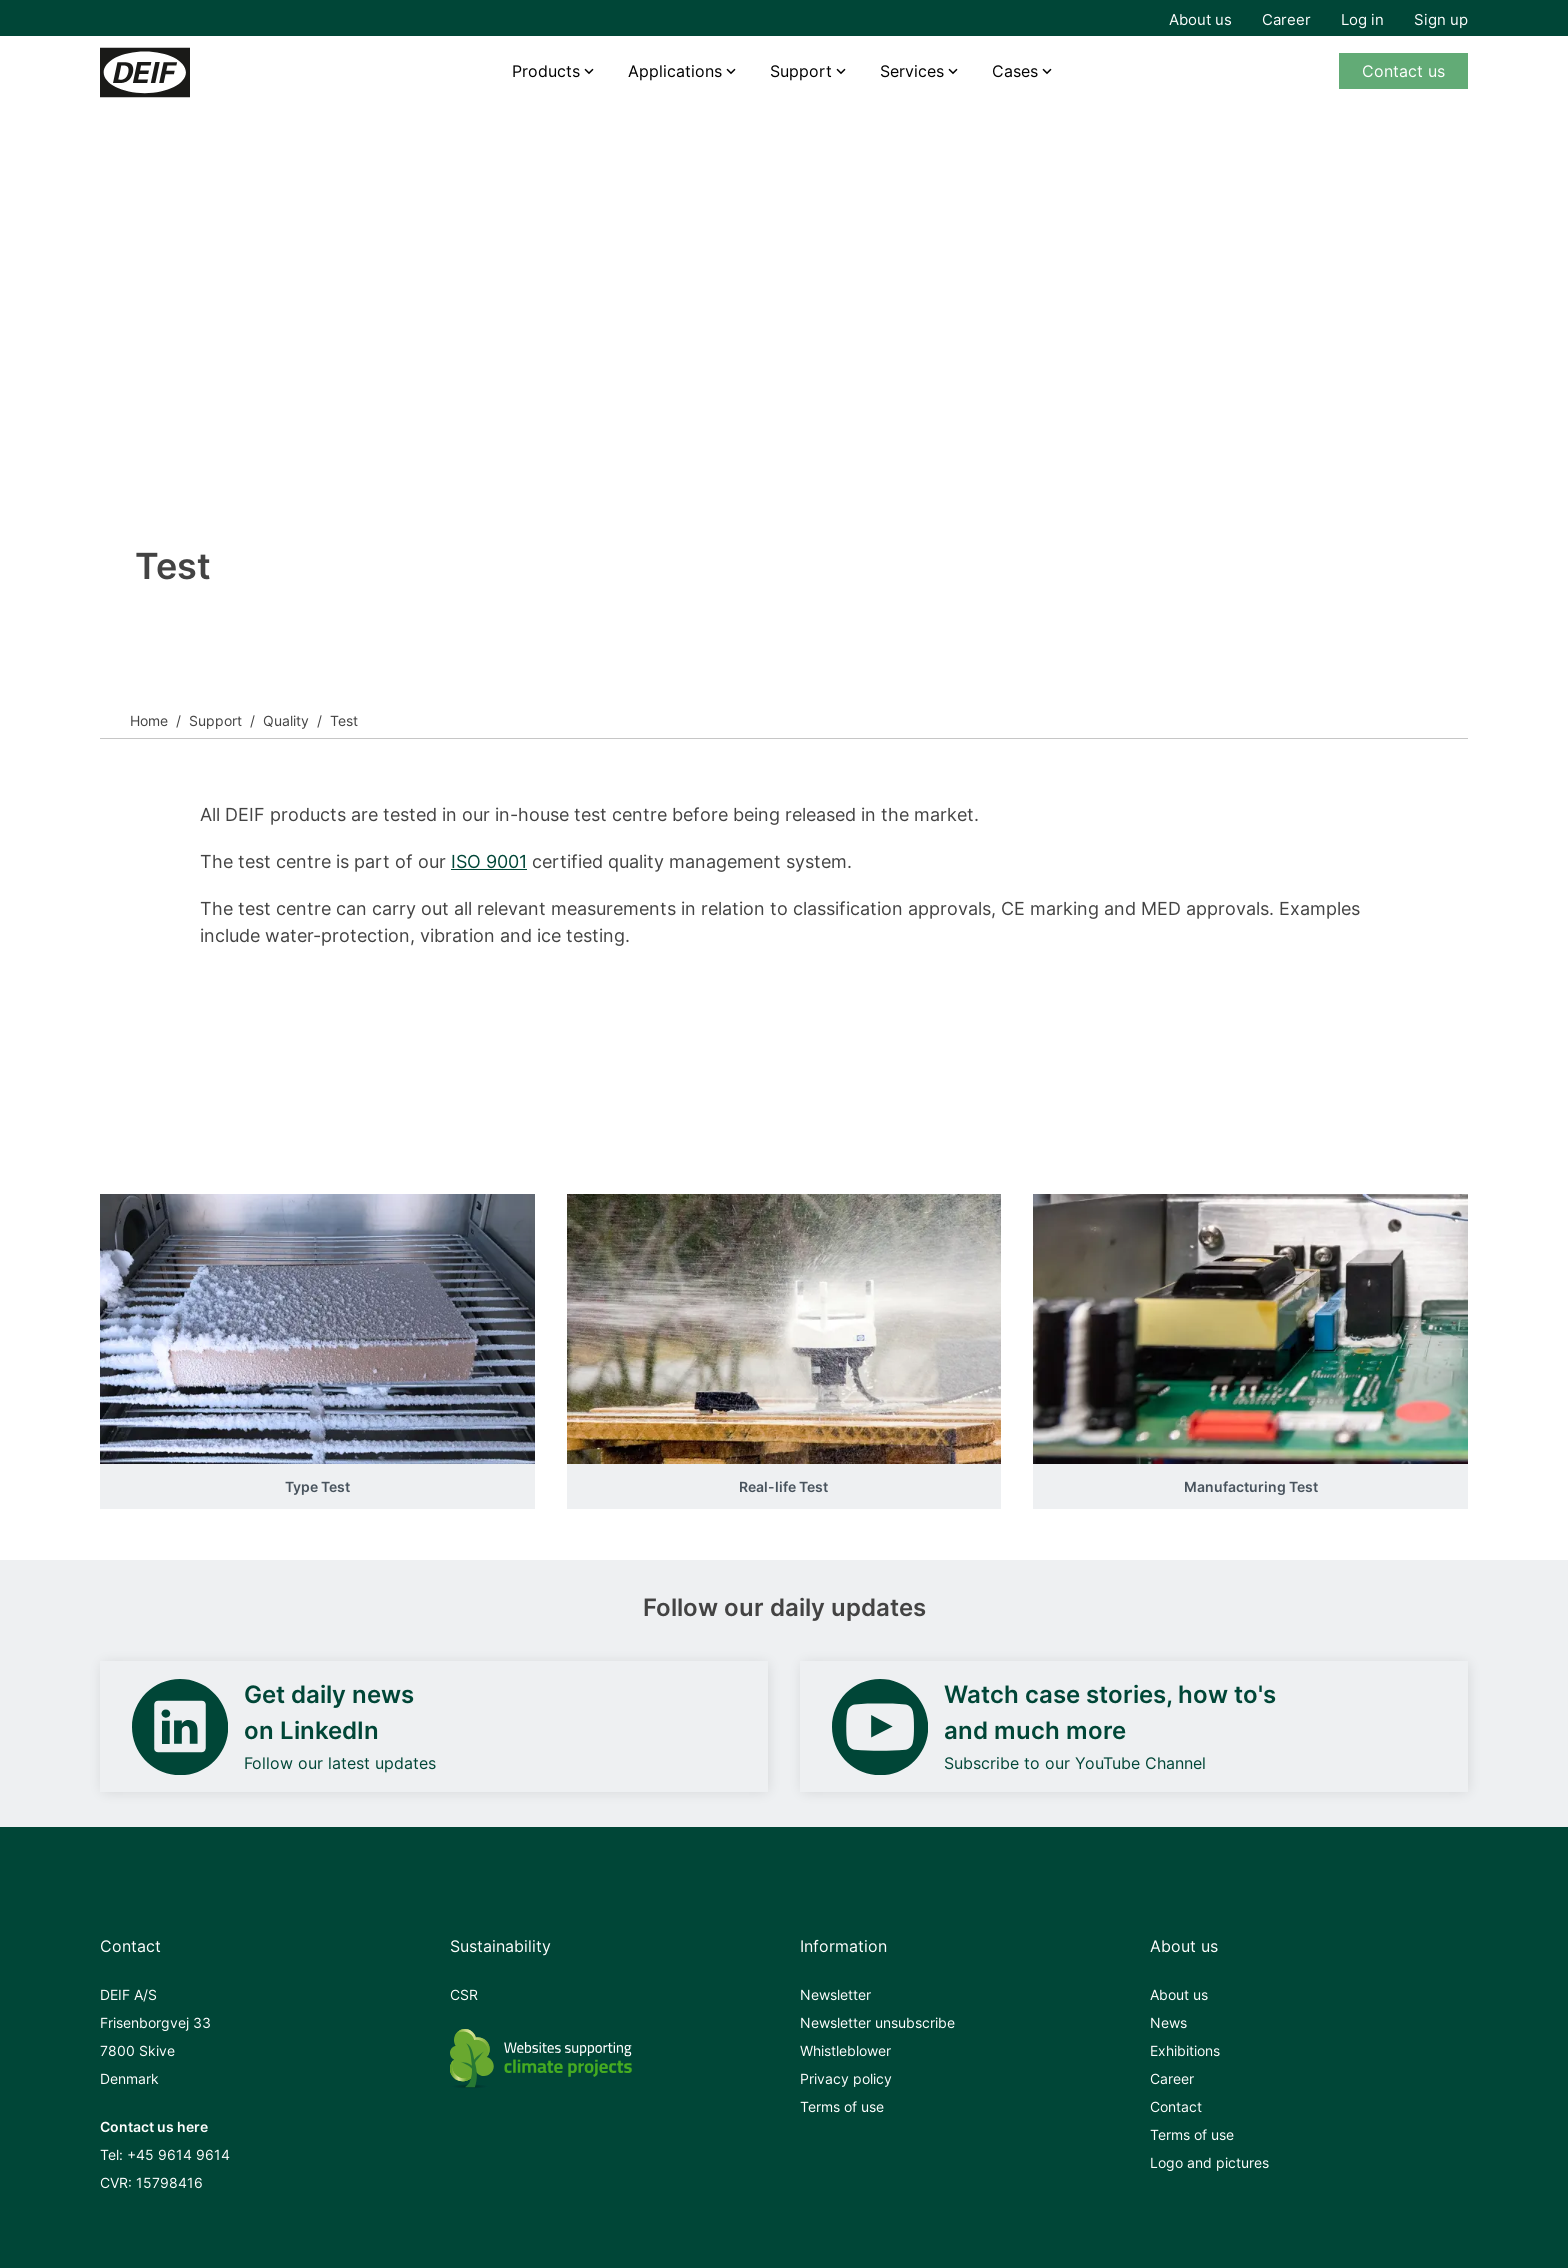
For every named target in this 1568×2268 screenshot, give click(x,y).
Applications (675, 71)
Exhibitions (1185, 2050)
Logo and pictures (1209, 2162)
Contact (1176, 2106)
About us (1200, 19)
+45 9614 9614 (178, 2154)
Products (546, 71)
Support (215, 720)
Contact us (1403, 71)
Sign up (1441, 19)
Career (1286, 19)
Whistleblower (845, 2050)
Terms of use (842, 2106)
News (1168, 2022)
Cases (1015, 71)
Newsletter (835, 1994)
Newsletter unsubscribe (877, 2022)
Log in (1362, 19)
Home (149, 720)
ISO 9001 (489, 861)
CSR (464, 1994)
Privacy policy (846, 2078)
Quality (286, 720)
